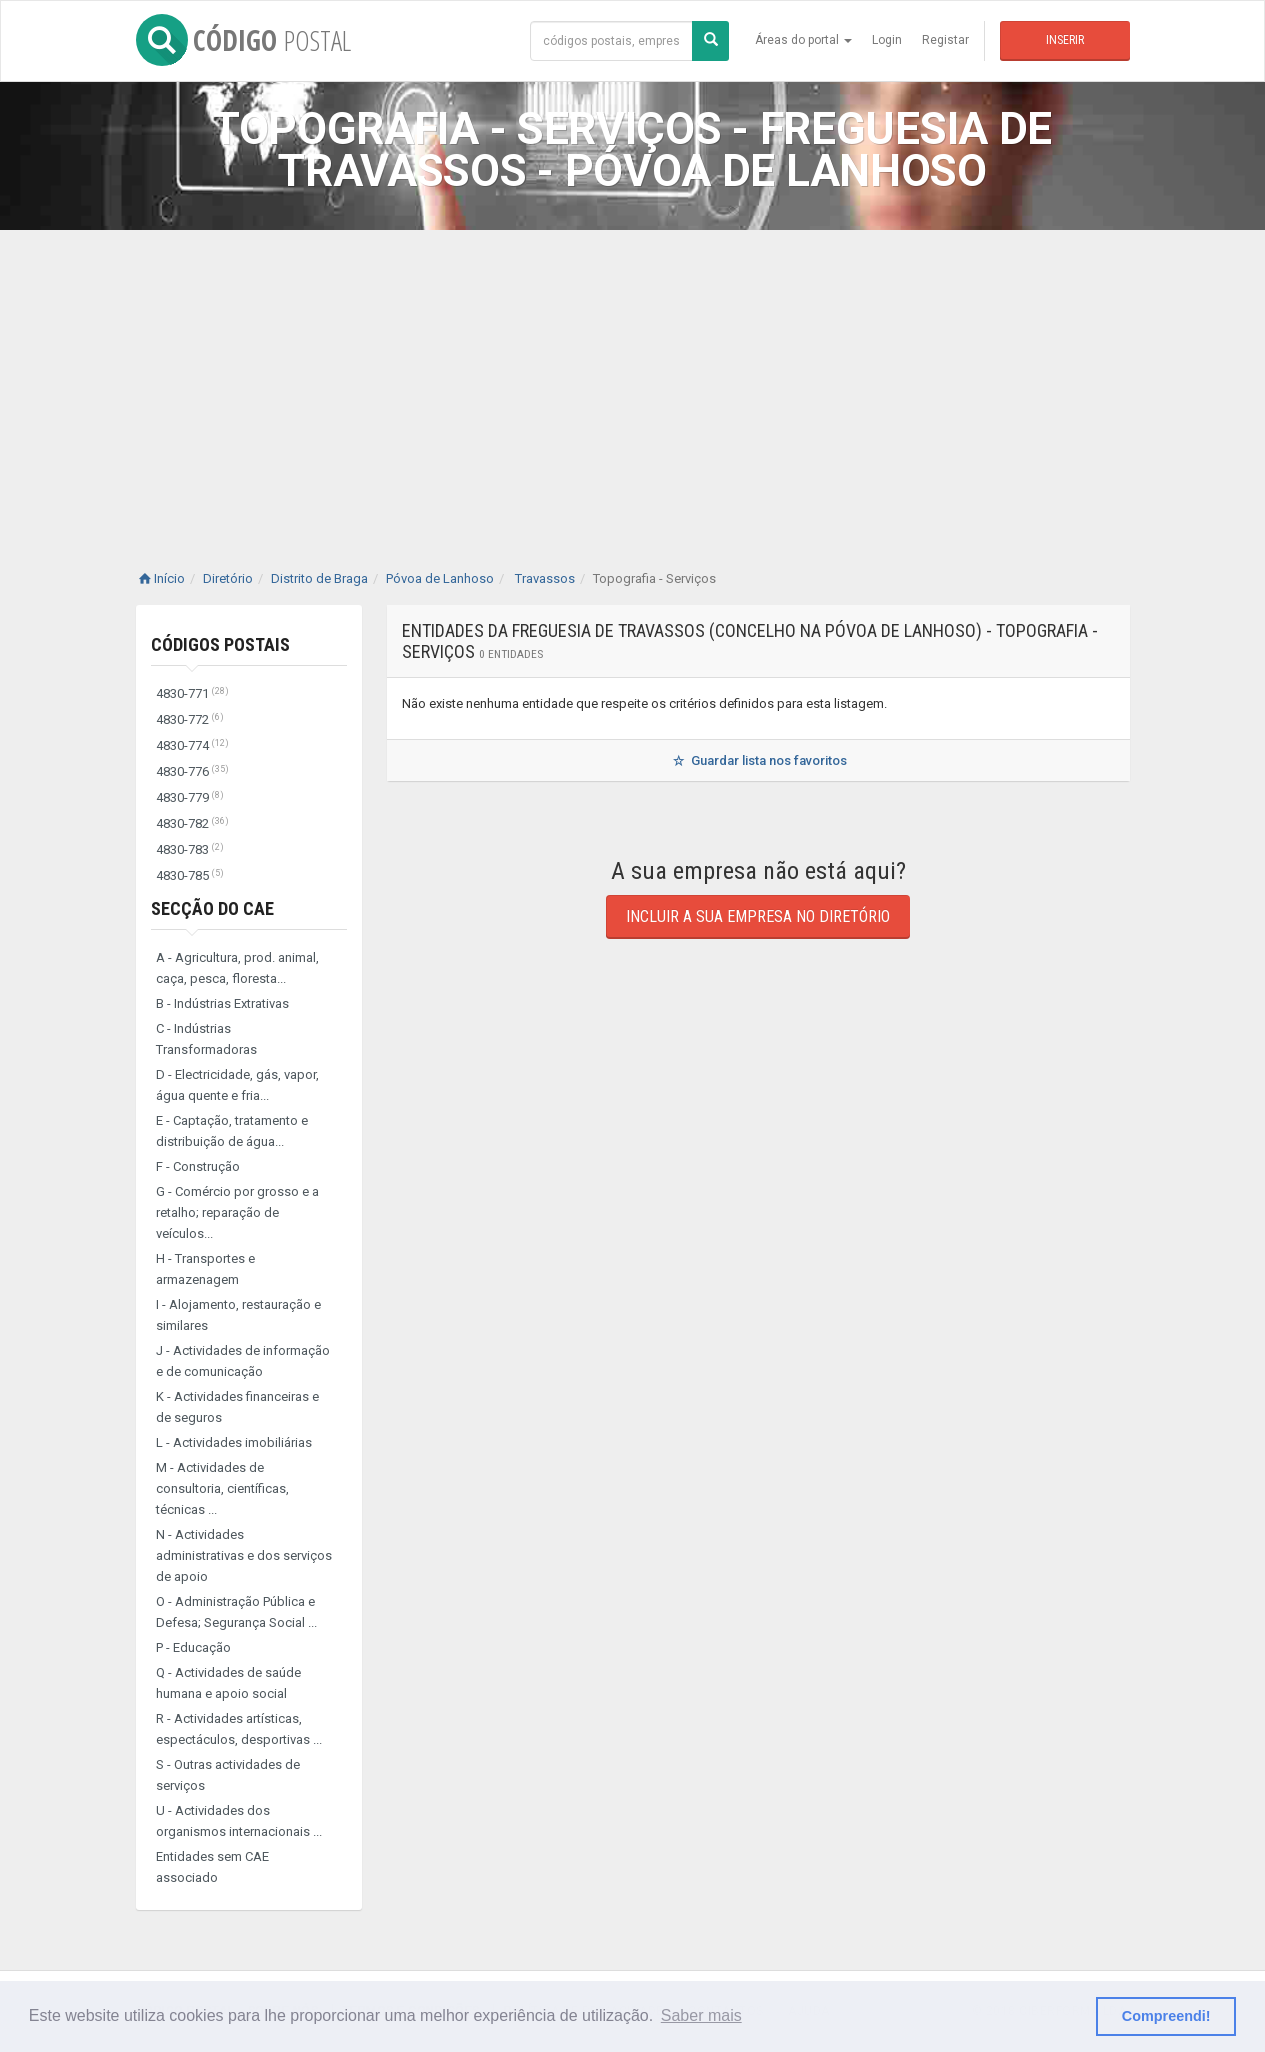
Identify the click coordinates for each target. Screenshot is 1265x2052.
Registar (945, 40)
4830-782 (192, 823)
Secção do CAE (212, 908)
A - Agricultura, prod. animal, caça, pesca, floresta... (237, 968)
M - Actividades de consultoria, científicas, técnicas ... (222, 1488)
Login (887, 40)
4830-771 (192, 693)
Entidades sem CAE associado (212, 1867)
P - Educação (193, 1647)
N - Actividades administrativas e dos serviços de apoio (244, 1555)
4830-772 (190, 719)
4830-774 (192, 745)
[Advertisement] (633, 380)
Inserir (1065, 40)
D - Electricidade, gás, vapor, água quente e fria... (237, 1085)
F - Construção (198, 1166)
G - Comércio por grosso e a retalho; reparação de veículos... (237, 1212)
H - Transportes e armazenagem (205, 1269)
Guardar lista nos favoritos (757, 760)
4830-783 (190, 849)
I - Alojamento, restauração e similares (238, 1315)
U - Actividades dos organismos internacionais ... (239, 1821)
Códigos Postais (220, 644)
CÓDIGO (243, 40)
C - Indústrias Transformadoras (206, 1039)
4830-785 (190, 875)
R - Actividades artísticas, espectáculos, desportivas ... (239, 1729)
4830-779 (190, 797)
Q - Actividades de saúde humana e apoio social (228, 1683)
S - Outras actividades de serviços (228, 1775)
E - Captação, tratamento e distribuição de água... (232, 1131)
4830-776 (192, 771)
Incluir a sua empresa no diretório (758, 916)
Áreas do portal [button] (803, 40)
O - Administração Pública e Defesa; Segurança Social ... (236, 1612)
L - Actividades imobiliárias (234, 1442)
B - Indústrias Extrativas (222, 1003)
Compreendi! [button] (1166, 2016)
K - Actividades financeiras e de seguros (237, 1407)
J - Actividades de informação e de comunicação (243, 1361)
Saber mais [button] (701, 2015)
